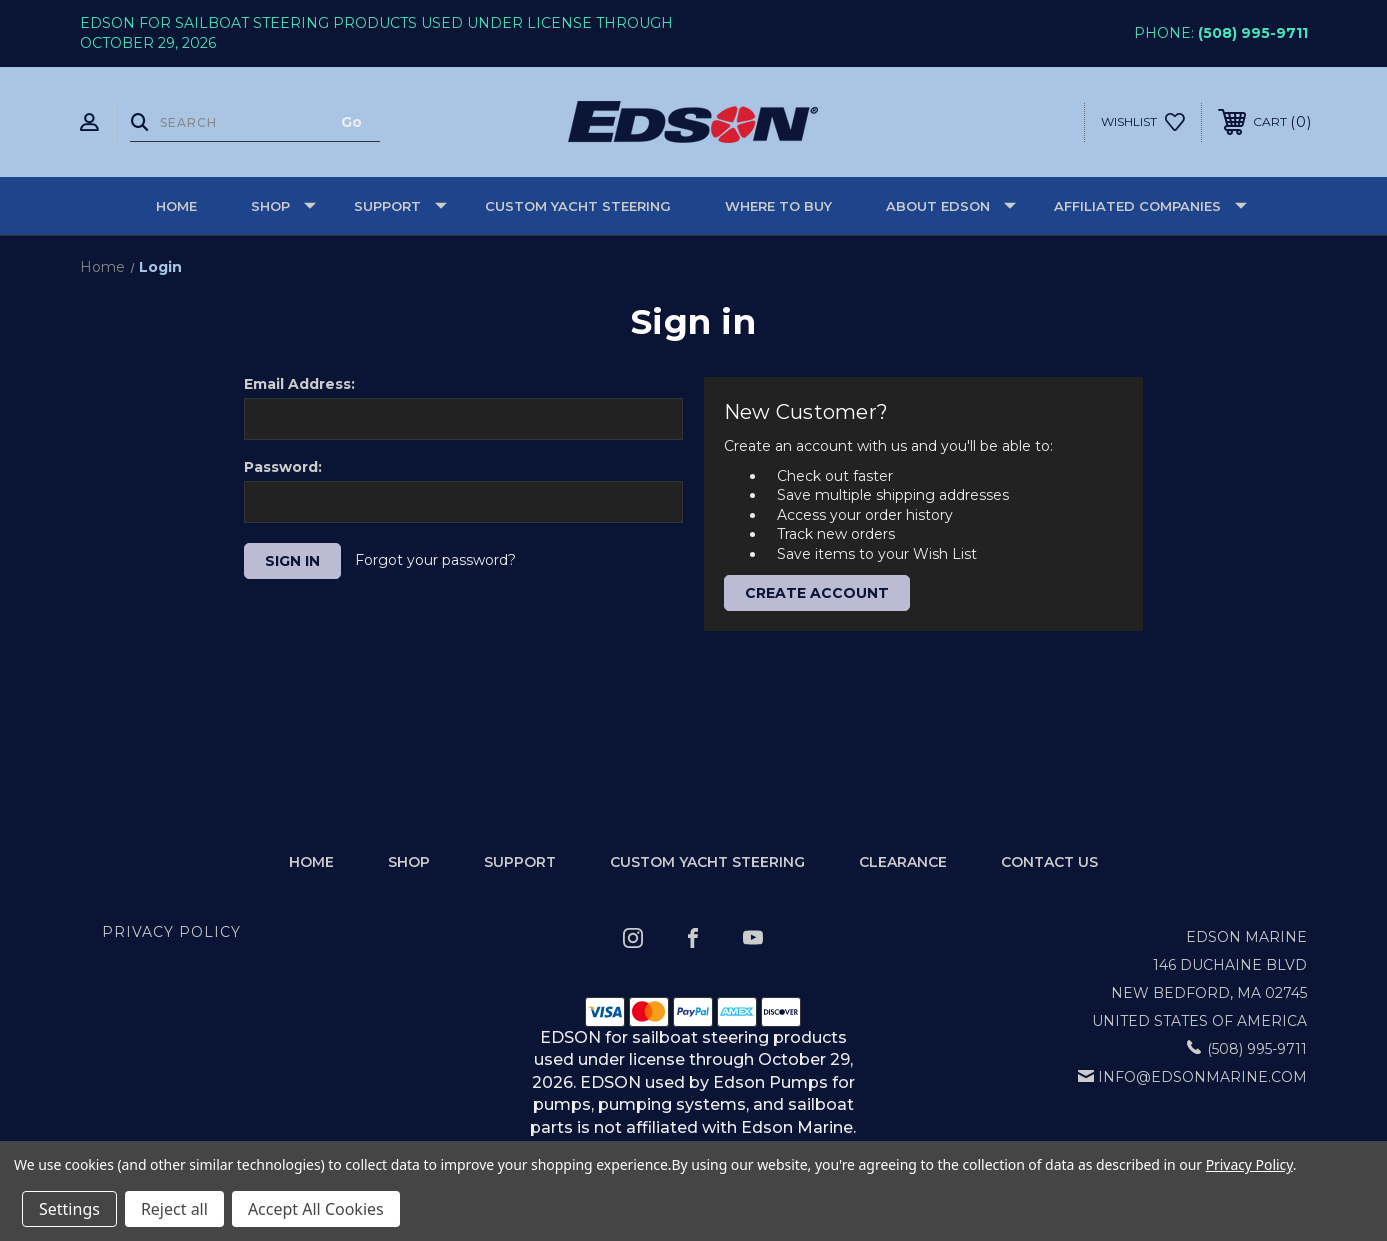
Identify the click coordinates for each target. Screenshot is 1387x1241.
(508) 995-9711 (1253, 33)
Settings (69, 1209)
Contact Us (1049, 862)
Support (400, 206)
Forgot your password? (435, 560)
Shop (283, 206)
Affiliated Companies (1150, 206)
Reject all (174, 1209)
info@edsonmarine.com (1202, 1077)
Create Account (817, 593)
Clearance (903, 862)
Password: (283, 467)
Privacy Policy (171, 932)
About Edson (951, 206)
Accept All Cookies (316, 1209)
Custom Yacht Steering (578, 206)
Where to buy (778, 206)
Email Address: (299, 384)
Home (176, 206)
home (311, 862)
